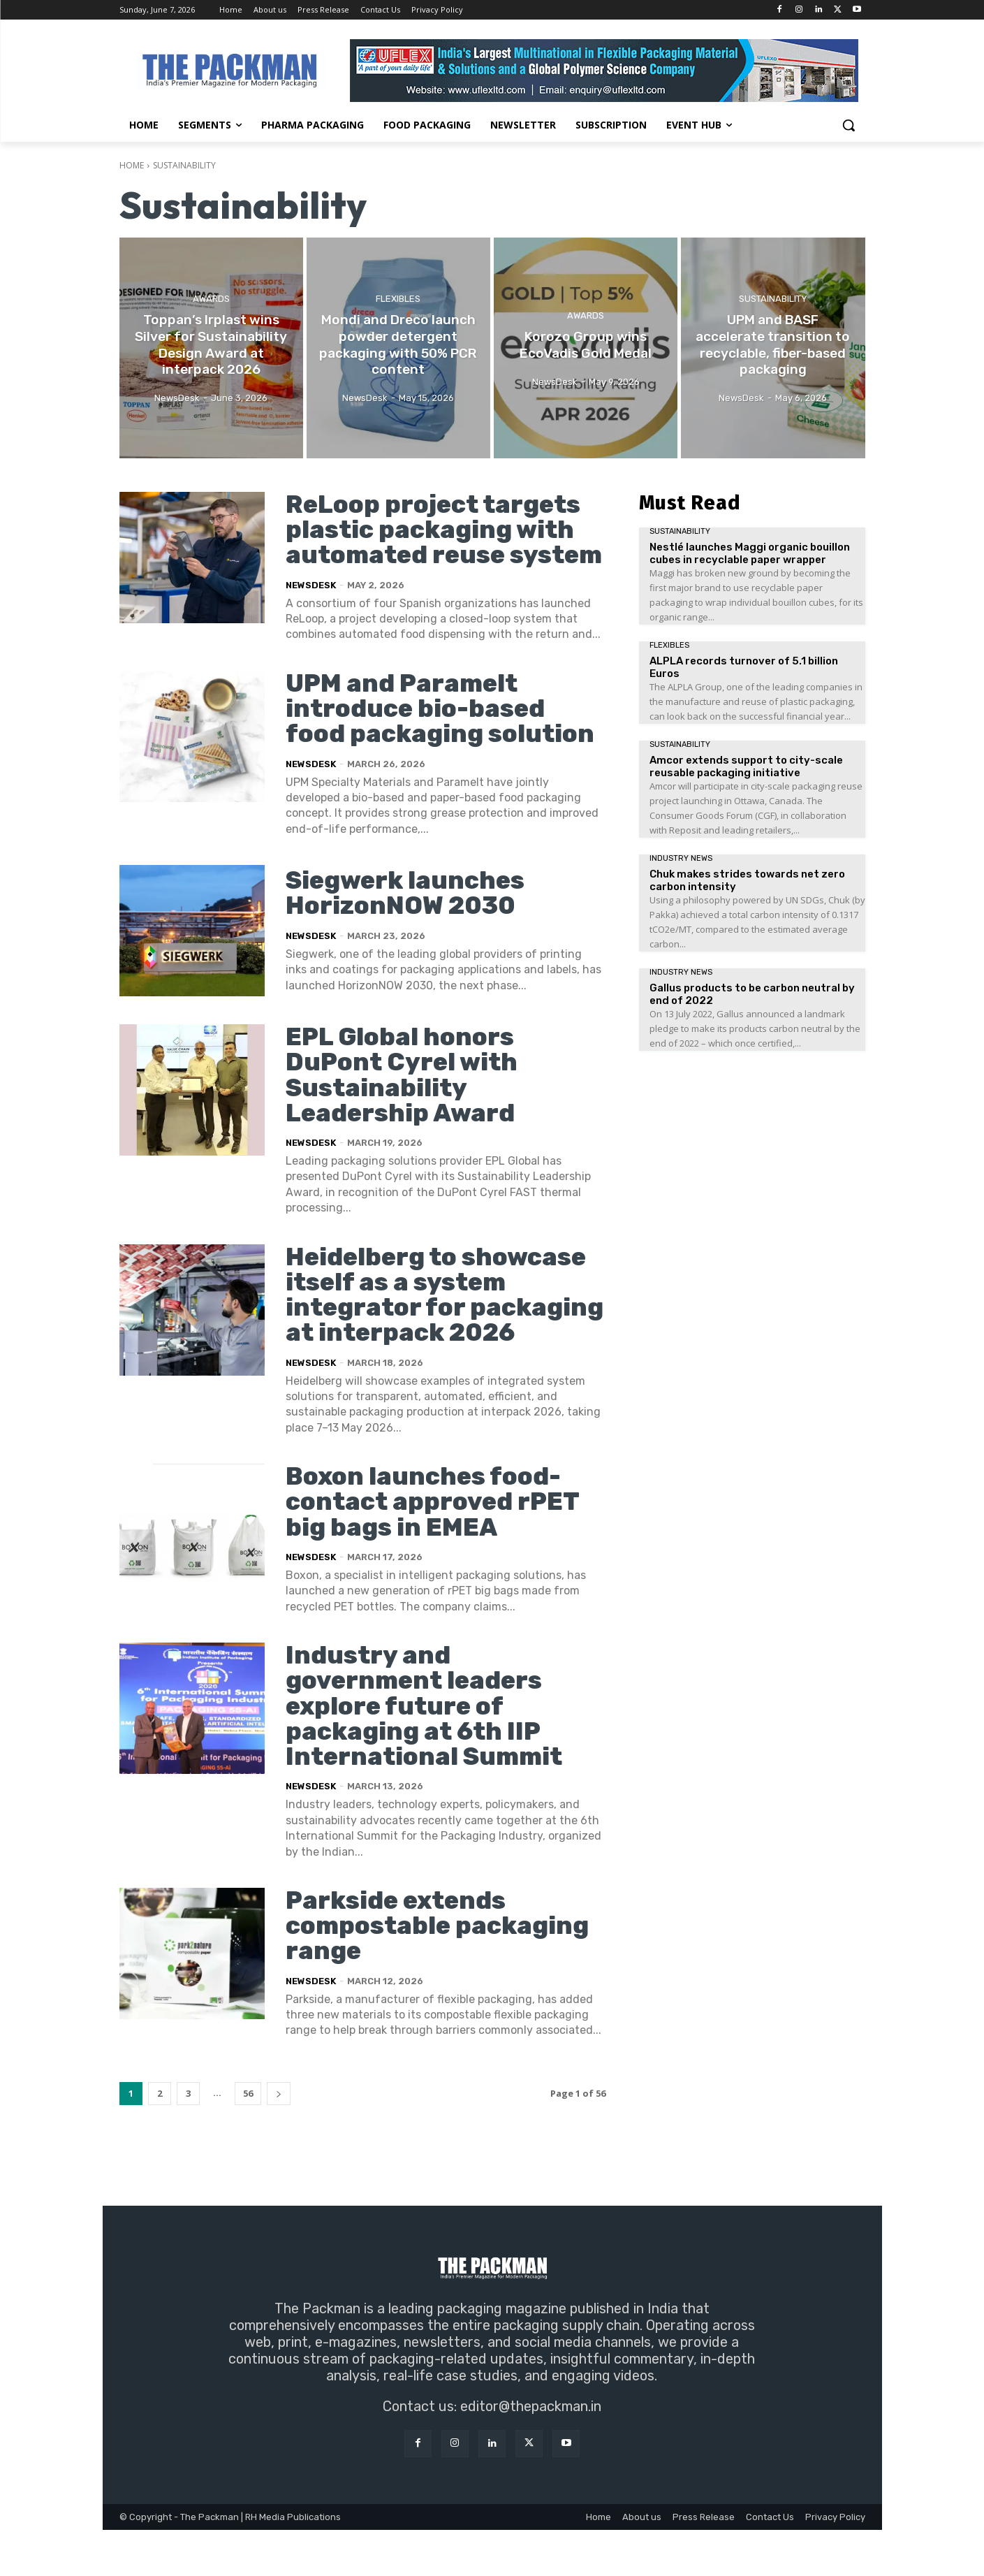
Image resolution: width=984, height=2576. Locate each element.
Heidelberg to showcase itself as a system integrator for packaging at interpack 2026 (438, 1330)
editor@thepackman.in (530, 2451)
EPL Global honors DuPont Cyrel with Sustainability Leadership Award (402, 1098)
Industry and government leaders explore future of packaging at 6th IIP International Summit (425, 1752)
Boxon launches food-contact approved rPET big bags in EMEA (433, 1549)
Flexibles (398, 300)
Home (131, 165)
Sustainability (773, 300)
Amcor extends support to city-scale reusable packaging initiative (746, 766)
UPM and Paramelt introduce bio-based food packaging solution (441, 732)
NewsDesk (311, 609)
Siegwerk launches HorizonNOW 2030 (407, 917)
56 (248, 2139)
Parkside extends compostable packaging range (439, 1971)
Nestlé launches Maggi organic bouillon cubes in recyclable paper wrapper (749, 553)
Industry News (680, 858)
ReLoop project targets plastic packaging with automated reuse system (434, 542)
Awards (211, 300)
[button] (848, 125)
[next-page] (279, 2139)
